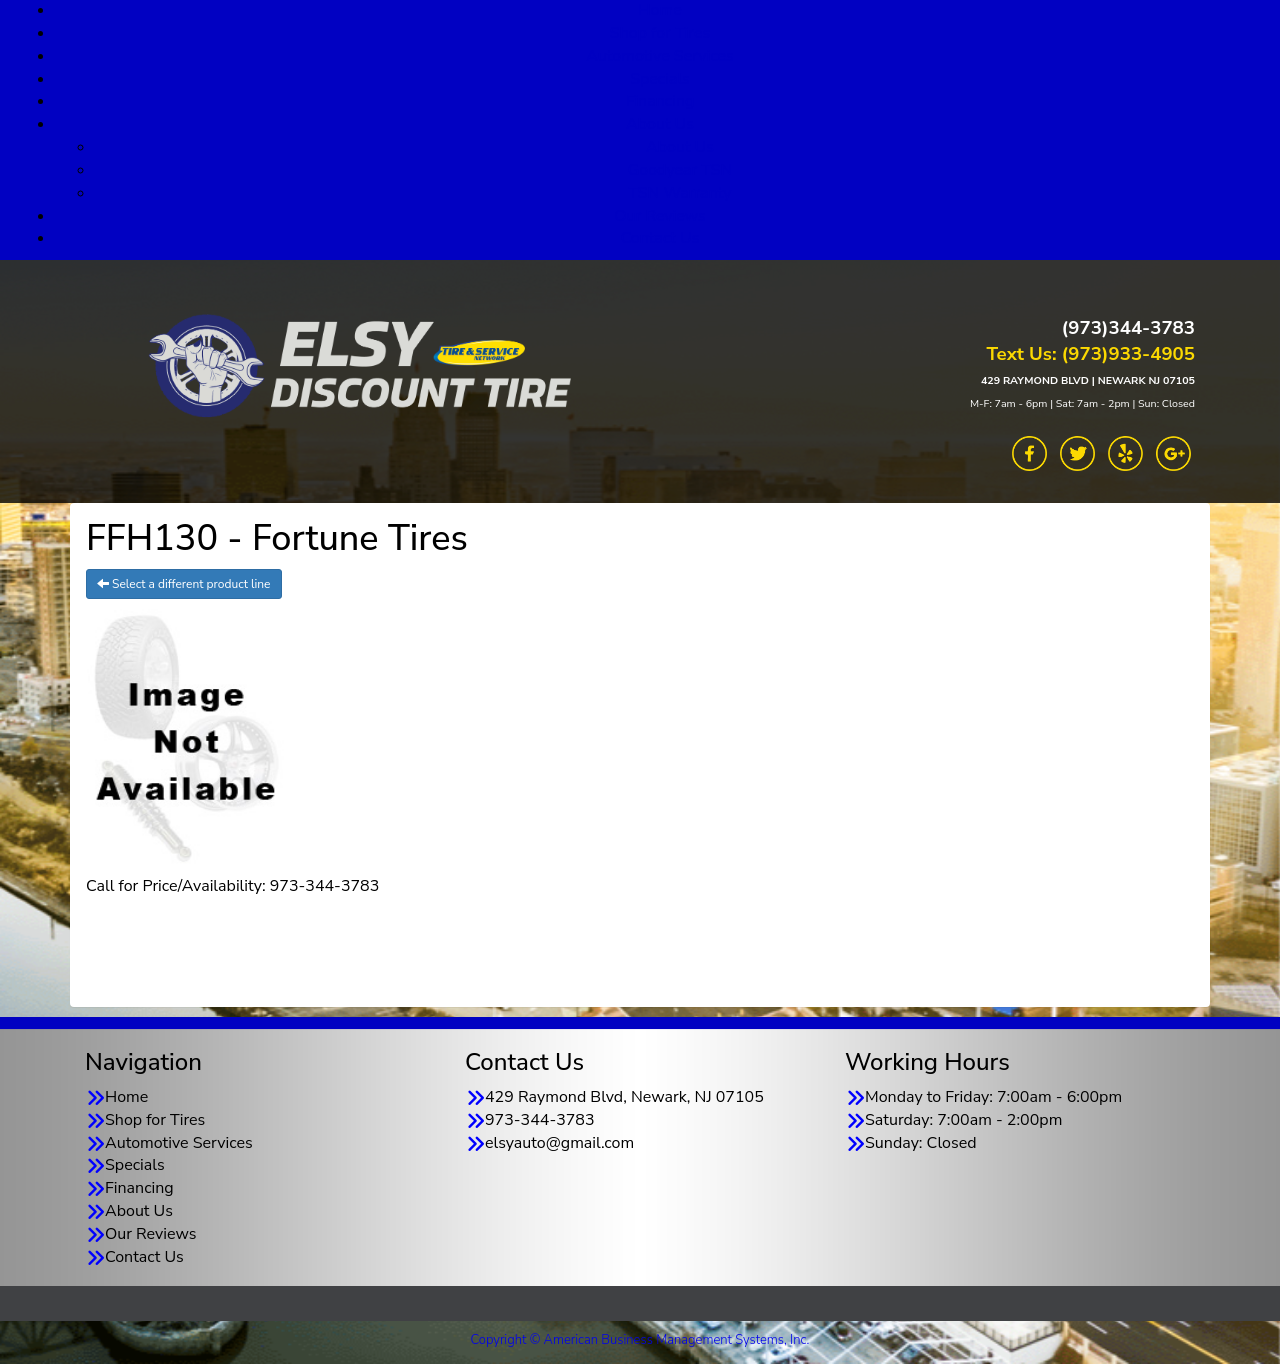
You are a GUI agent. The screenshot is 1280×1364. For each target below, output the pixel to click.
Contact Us (660, 238)
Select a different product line (184, 584)
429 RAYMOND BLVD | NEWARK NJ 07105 (1088, 380)
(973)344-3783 (1128, 328)
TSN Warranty (679, 193)
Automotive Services (660, 56)
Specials (660, 79)
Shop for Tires (660, 33)
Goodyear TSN (680, 170)
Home (126, 1097)
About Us (660, 124)
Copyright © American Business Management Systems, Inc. (640, 1340)
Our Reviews (659, 216)
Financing (660, 101)
